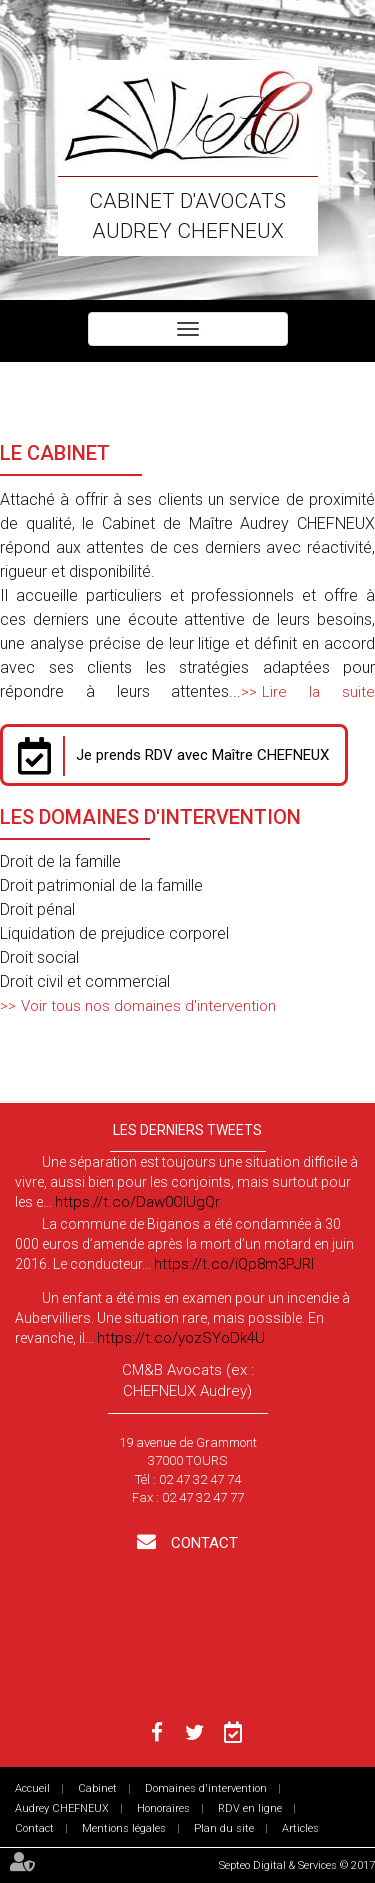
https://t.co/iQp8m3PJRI (234, 1264)
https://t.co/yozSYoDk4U (181, 1338)
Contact (202, 1543)
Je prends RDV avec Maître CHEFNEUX (202, 755)
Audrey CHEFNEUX (62, 1808)
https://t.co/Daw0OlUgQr (137, 1202)
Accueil (32, 1788)
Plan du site (224, 1828)
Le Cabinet (55, 453)
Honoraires (163, 1808)
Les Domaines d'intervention (150, 817)
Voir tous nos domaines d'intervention (148, 1006)
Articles (300, 1828)
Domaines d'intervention (206, 1788)
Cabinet (97, 1788)
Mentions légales (124, 1828)
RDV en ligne (250, 1808)
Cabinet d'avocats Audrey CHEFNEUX (187, 216)
